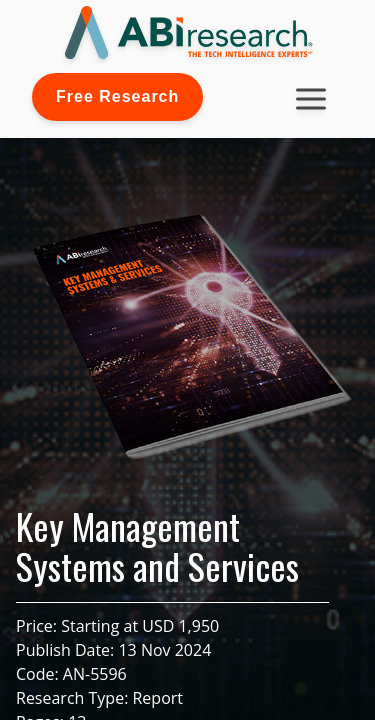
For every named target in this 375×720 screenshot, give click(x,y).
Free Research (117, 96)
